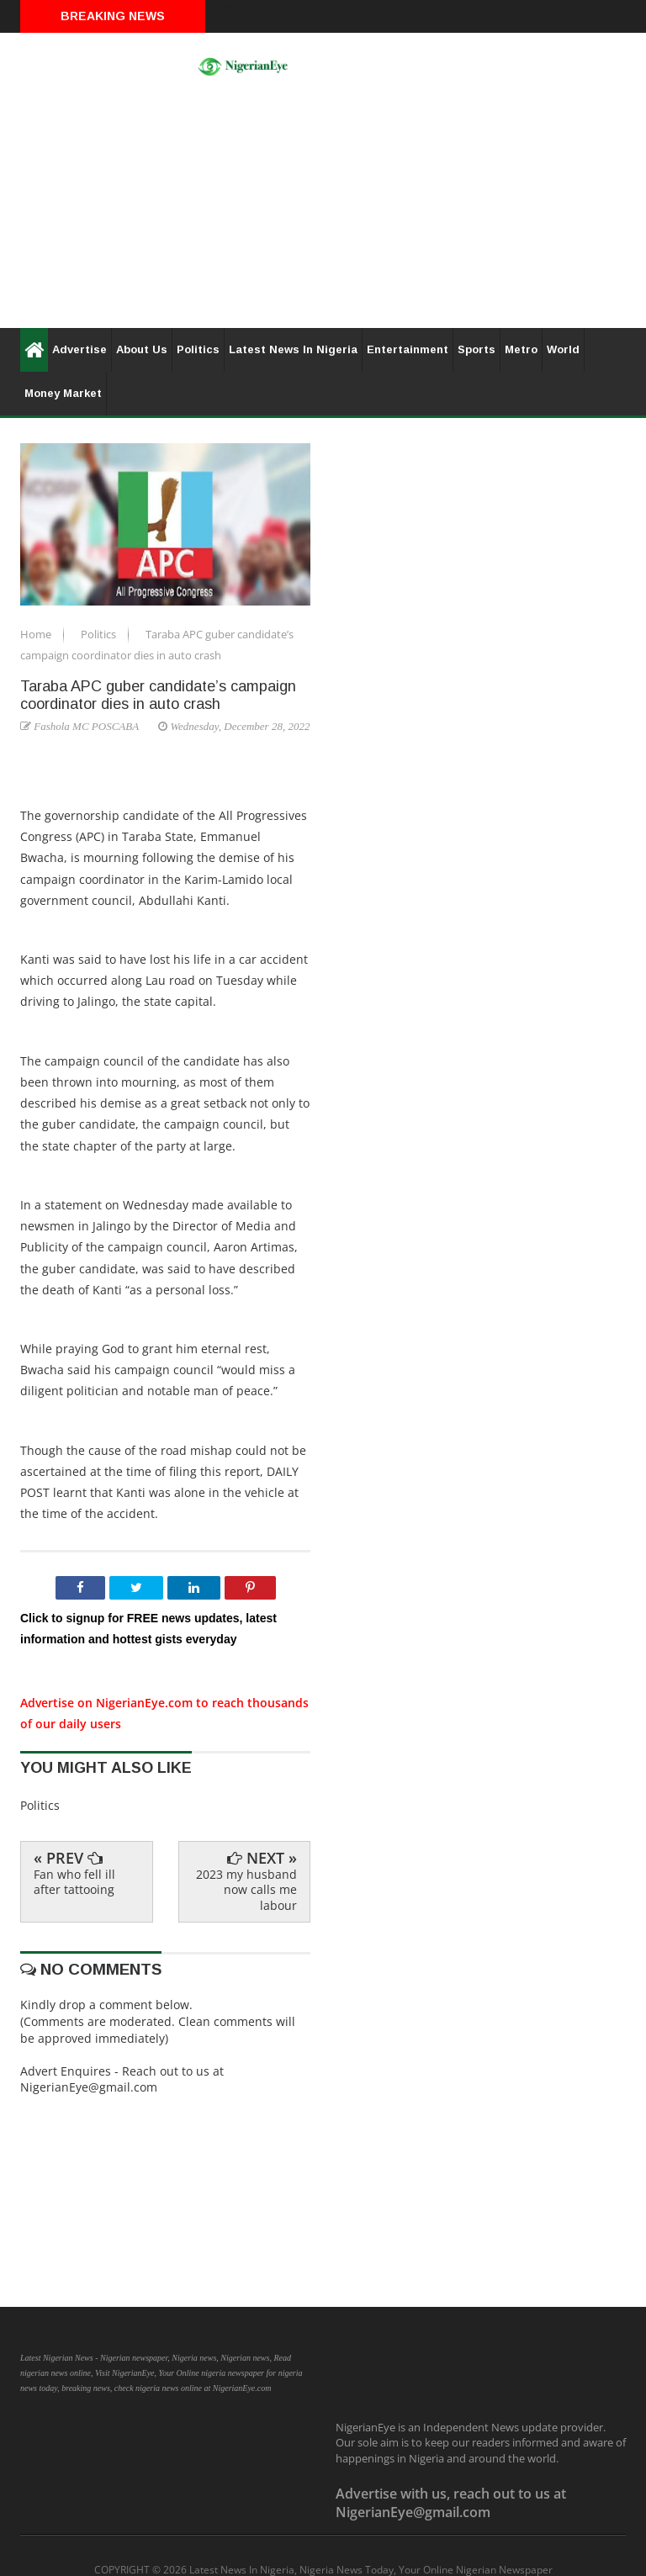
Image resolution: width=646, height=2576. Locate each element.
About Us (141, 349)
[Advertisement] (323, 210)
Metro (521, 349)
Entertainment (407, 349)
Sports (476, 349)
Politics (198, 349)
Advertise (79, 349)
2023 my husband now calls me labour (246, 1889)
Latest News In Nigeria (293, 349)
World (563, 349)
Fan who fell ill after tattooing (74, 1881)
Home (37, 634)
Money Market (63, 393)
